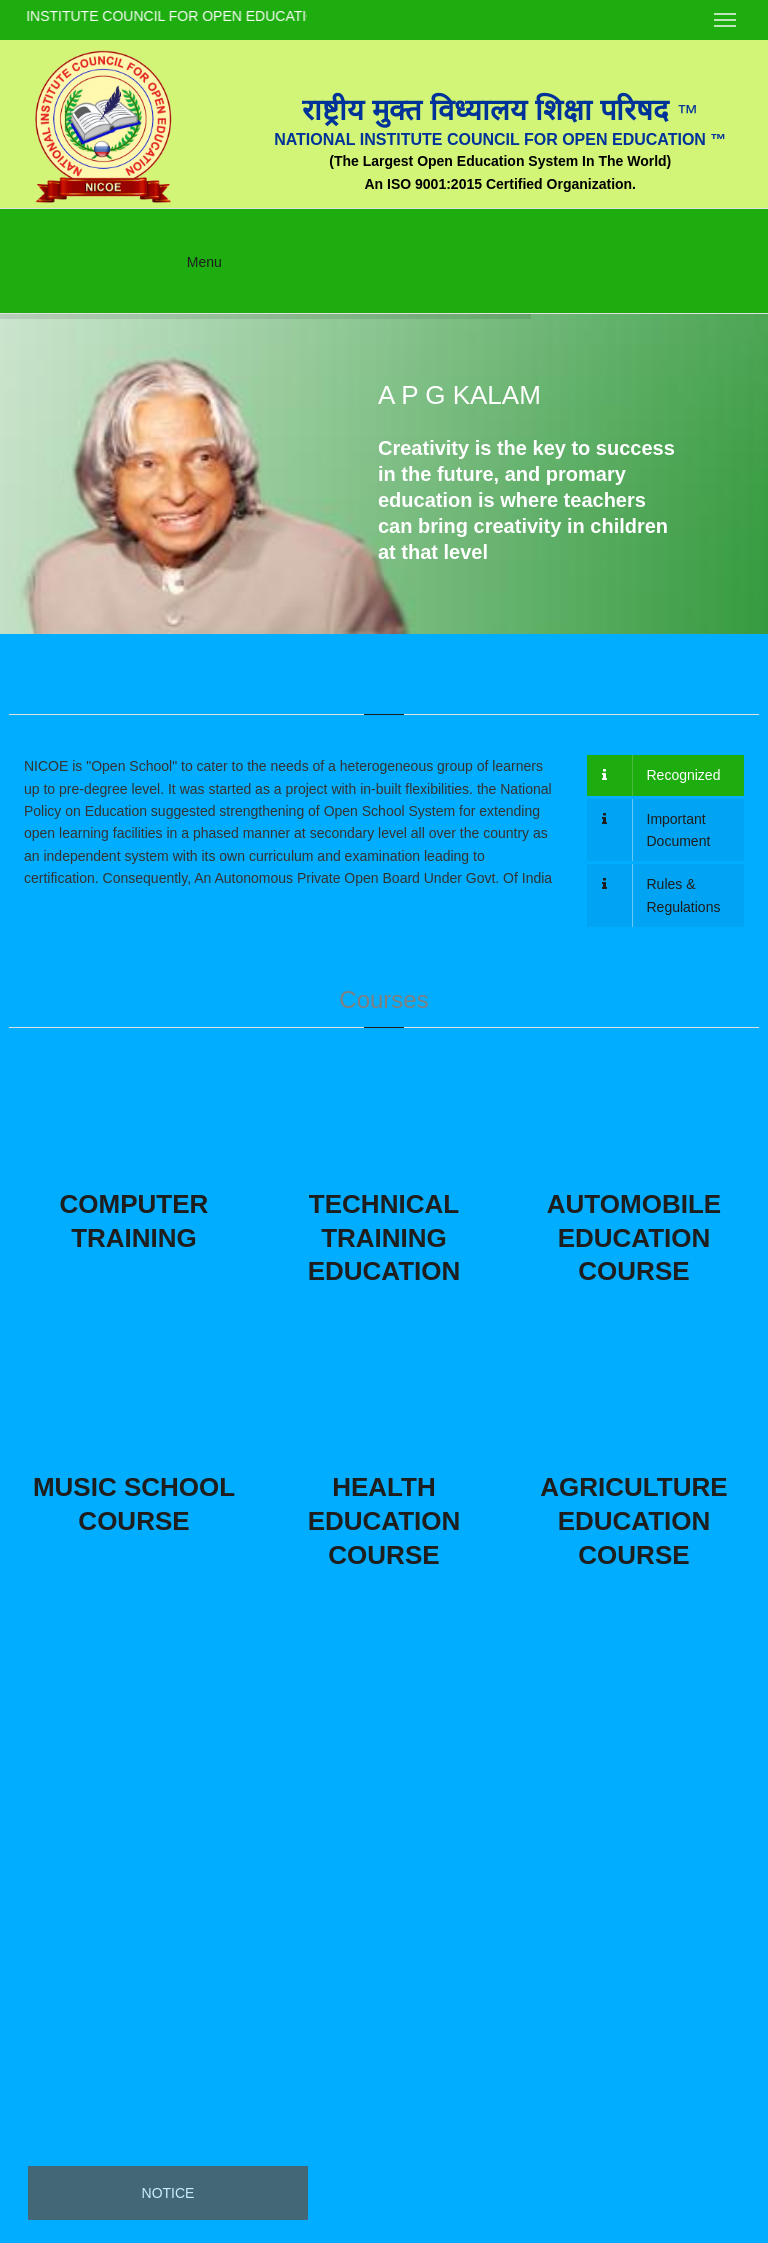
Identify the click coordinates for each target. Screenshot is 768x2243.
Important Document (656, 830)
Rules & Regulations (661, 895)
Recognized (661, 775)
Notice (168, 2193)
